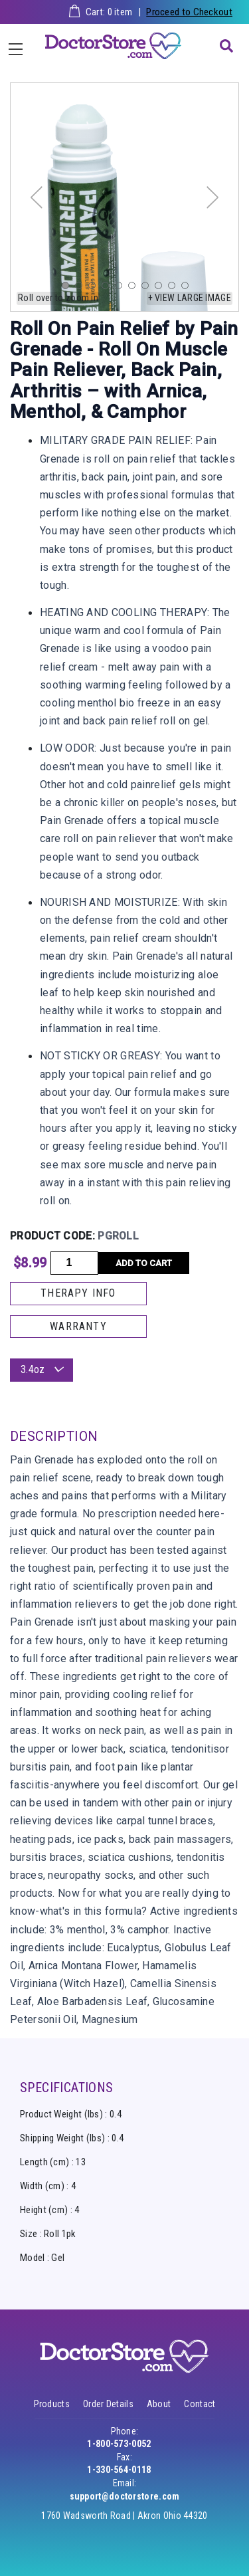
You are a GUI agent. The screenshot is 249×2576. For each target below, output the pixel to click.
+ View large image (189, 297)
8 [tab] (161, 288)
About (159, 2404)
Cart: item (109, 12)
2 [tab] (81, 288)
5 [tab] (121, 288)
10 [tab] (188, 288)
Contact (199, 2404)
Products (52, 2404)
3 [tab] (95, 288)
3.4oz (41, 1369)
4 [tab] (108, 288)
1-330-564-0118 (119, 2469)
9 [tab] (174, 288)
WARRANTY (78, 1326)
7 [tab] (148, 288)
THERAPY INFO (78, 1293)
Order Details (108, 2404)
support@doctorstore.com (125, 2496)
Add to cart (144, 1263)
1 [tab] (68, 288)
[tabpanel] (124, 197)
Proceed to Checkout (189, 12)
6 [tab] (134, 288)
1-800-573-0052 (119, 2443)
